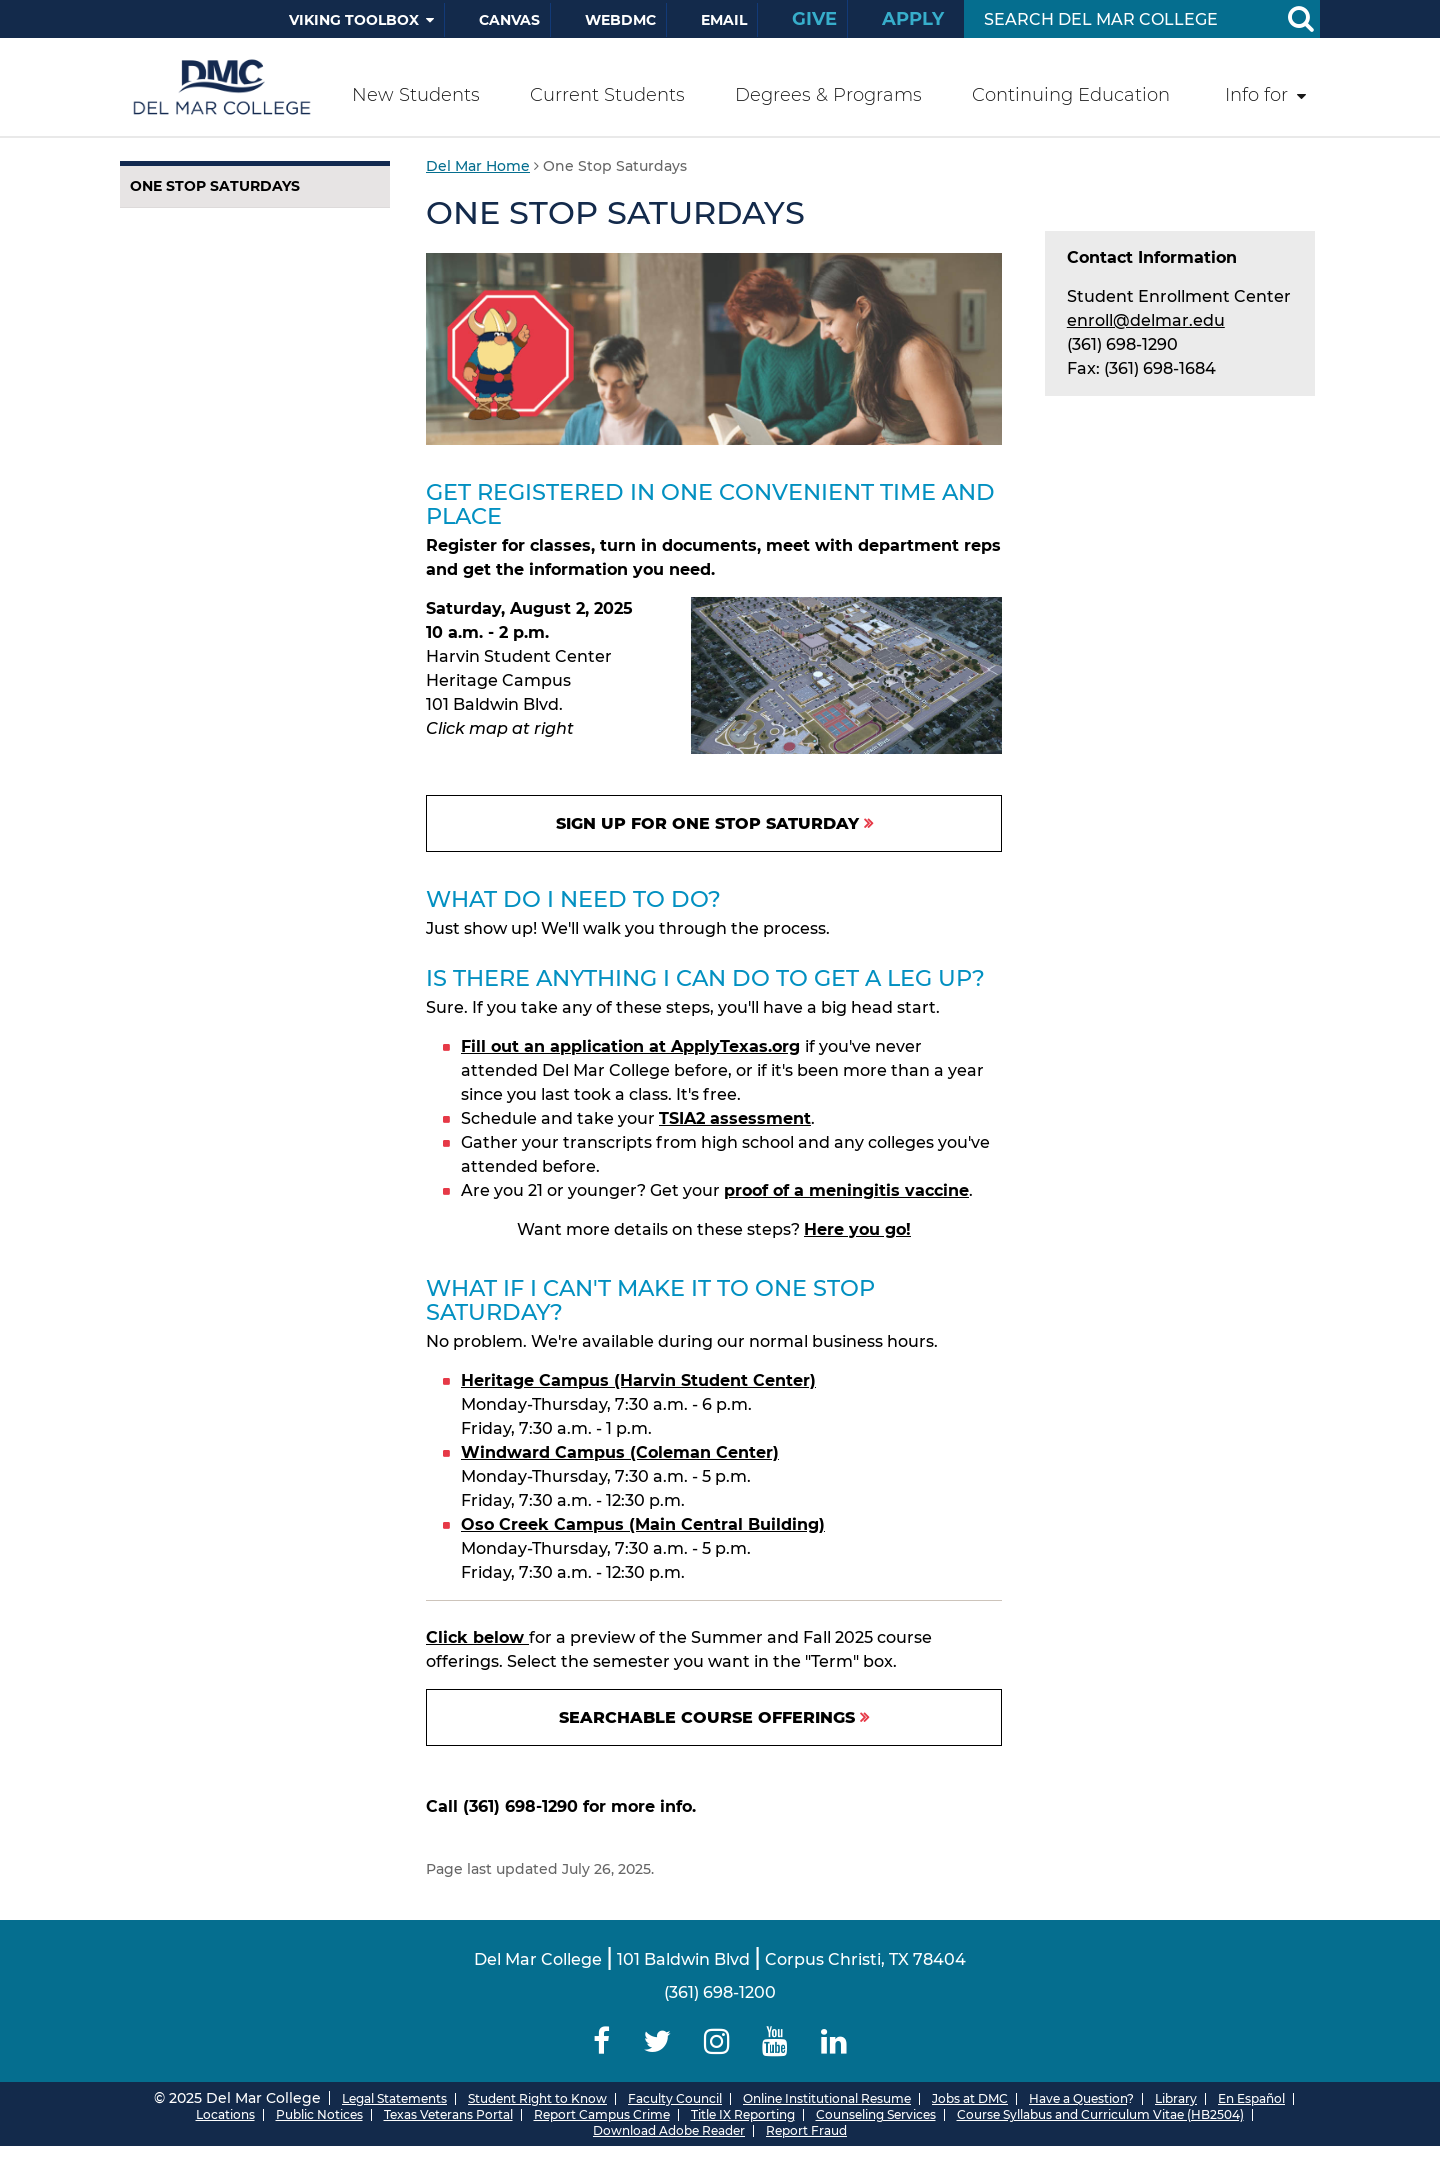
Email (724, 20)
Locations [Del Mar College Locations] (225, 2114)
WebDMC (620, 20)
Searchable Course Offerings (707, 1717)
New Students (416, 95)
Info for (1256, 95)
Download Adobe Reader (669, 2130)
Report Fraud (806, 2130)
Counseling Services (876, 2114)
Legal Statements (394, 2098)
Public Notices (319, 2114)
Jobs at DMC (970, 2098)
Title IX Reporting (743, 2114)
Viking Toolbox (354, 20)
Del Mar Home (478, 166)
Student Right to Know (537, 2098)
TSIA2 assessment (735, 1118)
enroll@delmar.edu (1146, 320)
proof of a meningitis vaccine (846, 1190)
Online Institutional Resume (827, 2098)
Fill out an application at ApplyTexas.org (630, 1046)
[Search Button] (1300, 19)
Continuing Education (1071, 95)
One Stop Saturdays (215, 186)
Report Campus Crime (602, 2114)
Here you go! (857, 1229)
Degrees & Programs (828, 95)
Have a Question (1078, 2098)
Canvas (509, 20)
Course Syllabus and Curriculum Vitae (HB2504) (1100, 2114)
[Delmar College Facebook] (602, 2041)
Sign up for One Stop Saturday (707, 823)
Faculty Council (675, 2098)
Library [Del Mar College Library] (1176, 2098)
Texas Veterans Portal (448, 2114)
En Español (1251, 2098)
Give (814, 19)
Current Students (607, 95)
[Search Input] (1118, 19)
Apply (913, 19)
